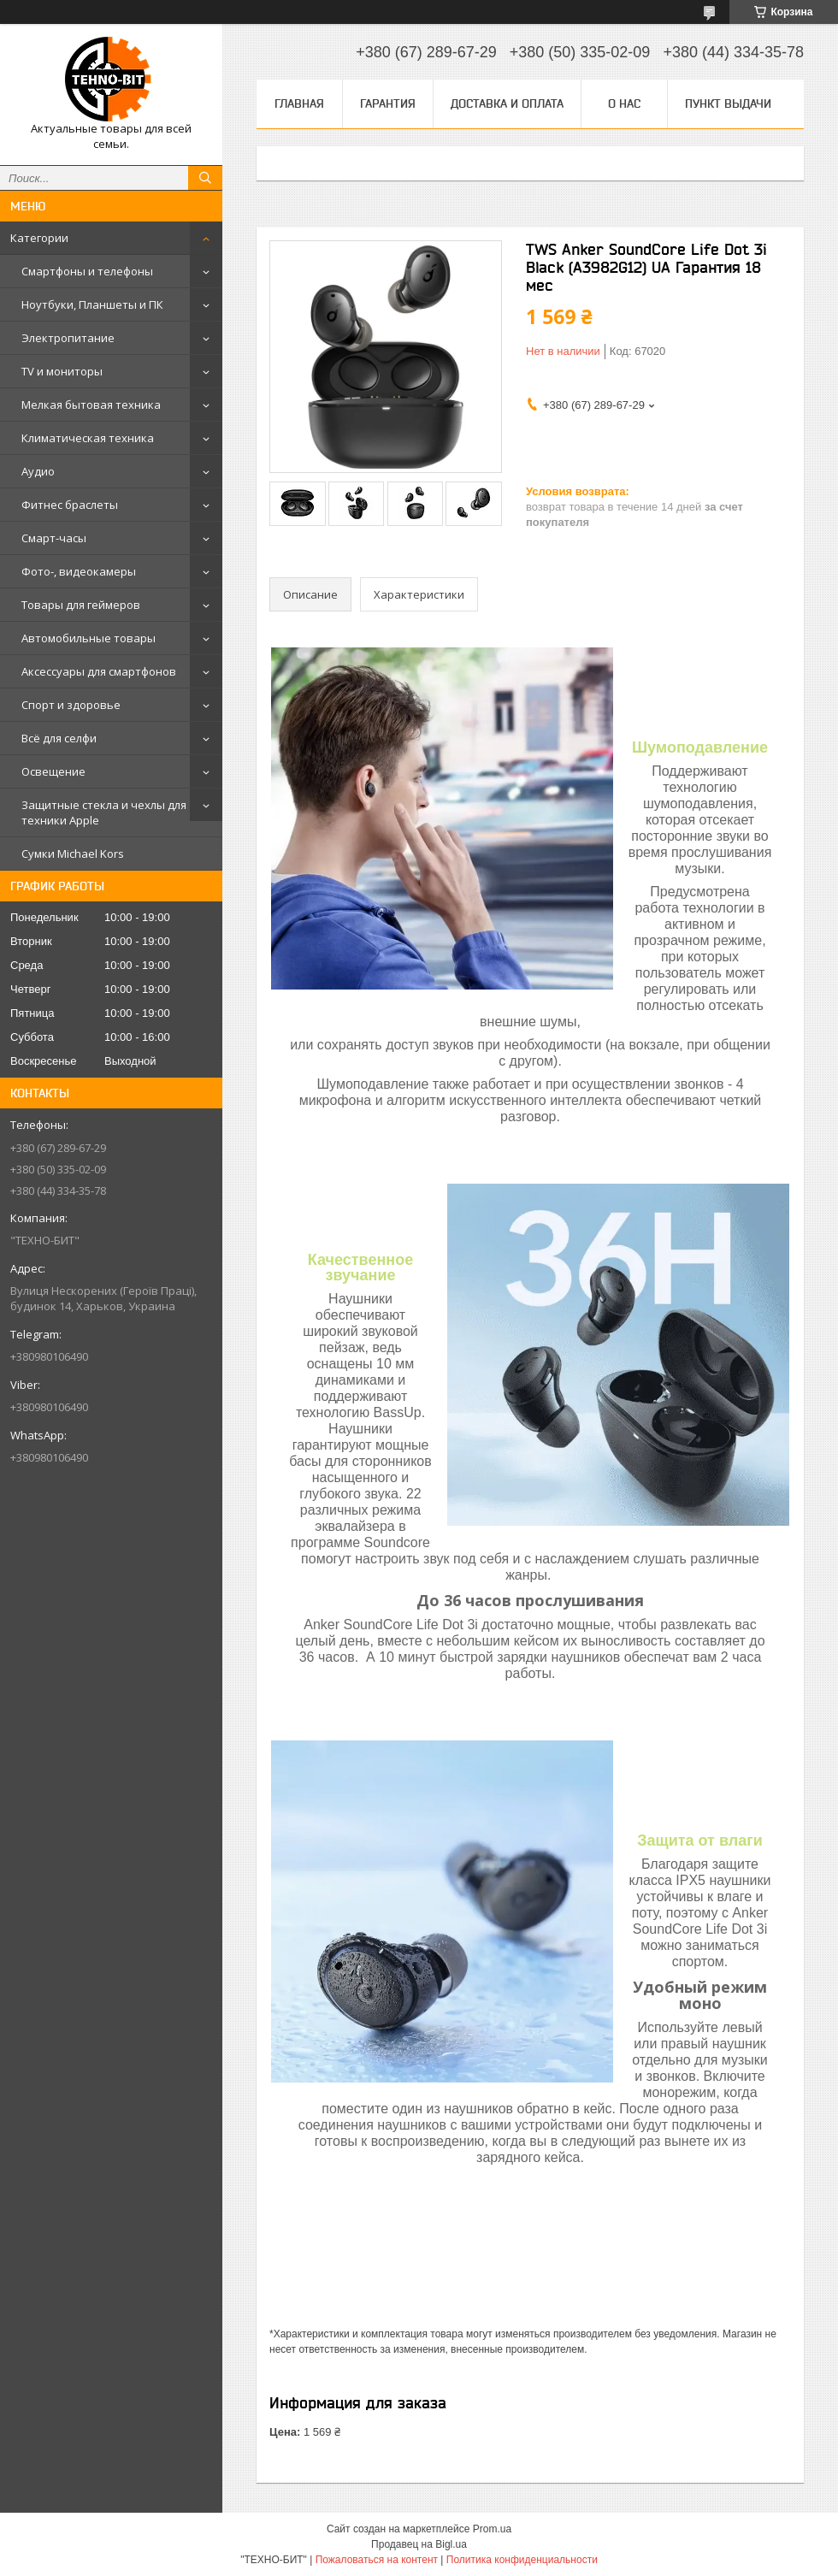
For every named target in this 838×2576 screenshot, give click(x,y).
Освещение (53, 771)
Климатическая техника (87, 438)
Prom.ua (492, 2529)
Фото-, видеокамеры (78, 571)
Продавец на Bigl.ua (419, 2544)
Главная (299, 103)
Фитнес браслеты (69, 504)
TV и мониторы (62, 371)
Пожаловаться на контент (377, 2560)
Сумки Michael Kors (72, 853)
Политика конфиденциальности (522, 2560)
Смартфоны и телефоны (87, 271)
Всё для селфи (59, 738)
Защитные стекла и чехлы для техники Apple (103, 812)
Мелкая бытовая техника (91, 404)
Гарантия (388, 103)
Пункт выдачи (728, 103)
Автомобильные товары (88, 638)
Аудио (38, 471)
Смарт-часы (53, 538)
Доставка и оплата (507, 103)
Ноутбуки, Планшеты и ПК (92, 304)
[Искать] (205, 178)
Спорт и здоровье (71, 704)
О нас (624, 103)
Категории (39, 237)
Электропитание (68, 338)
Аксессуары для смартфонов (98, 671)
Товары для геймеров (80, 604)
